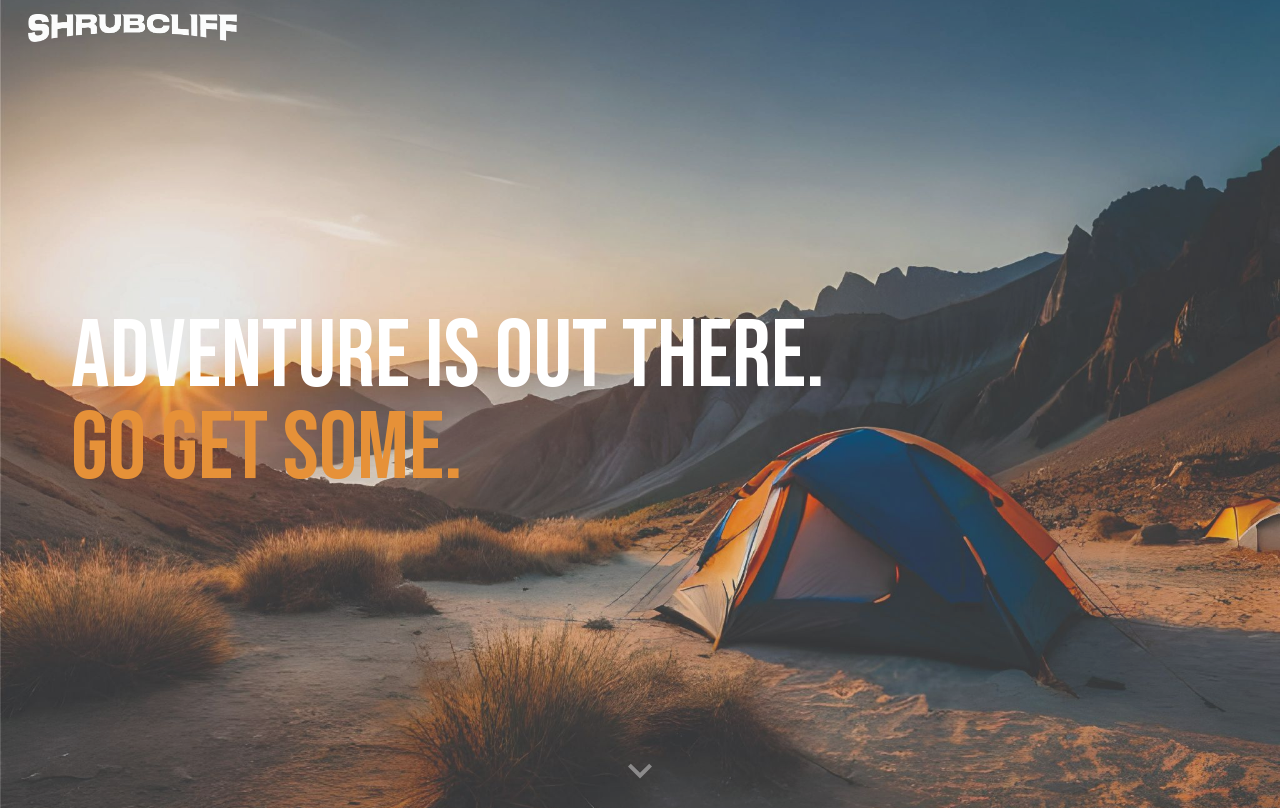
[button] (640, 772)
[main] (492, 404)
